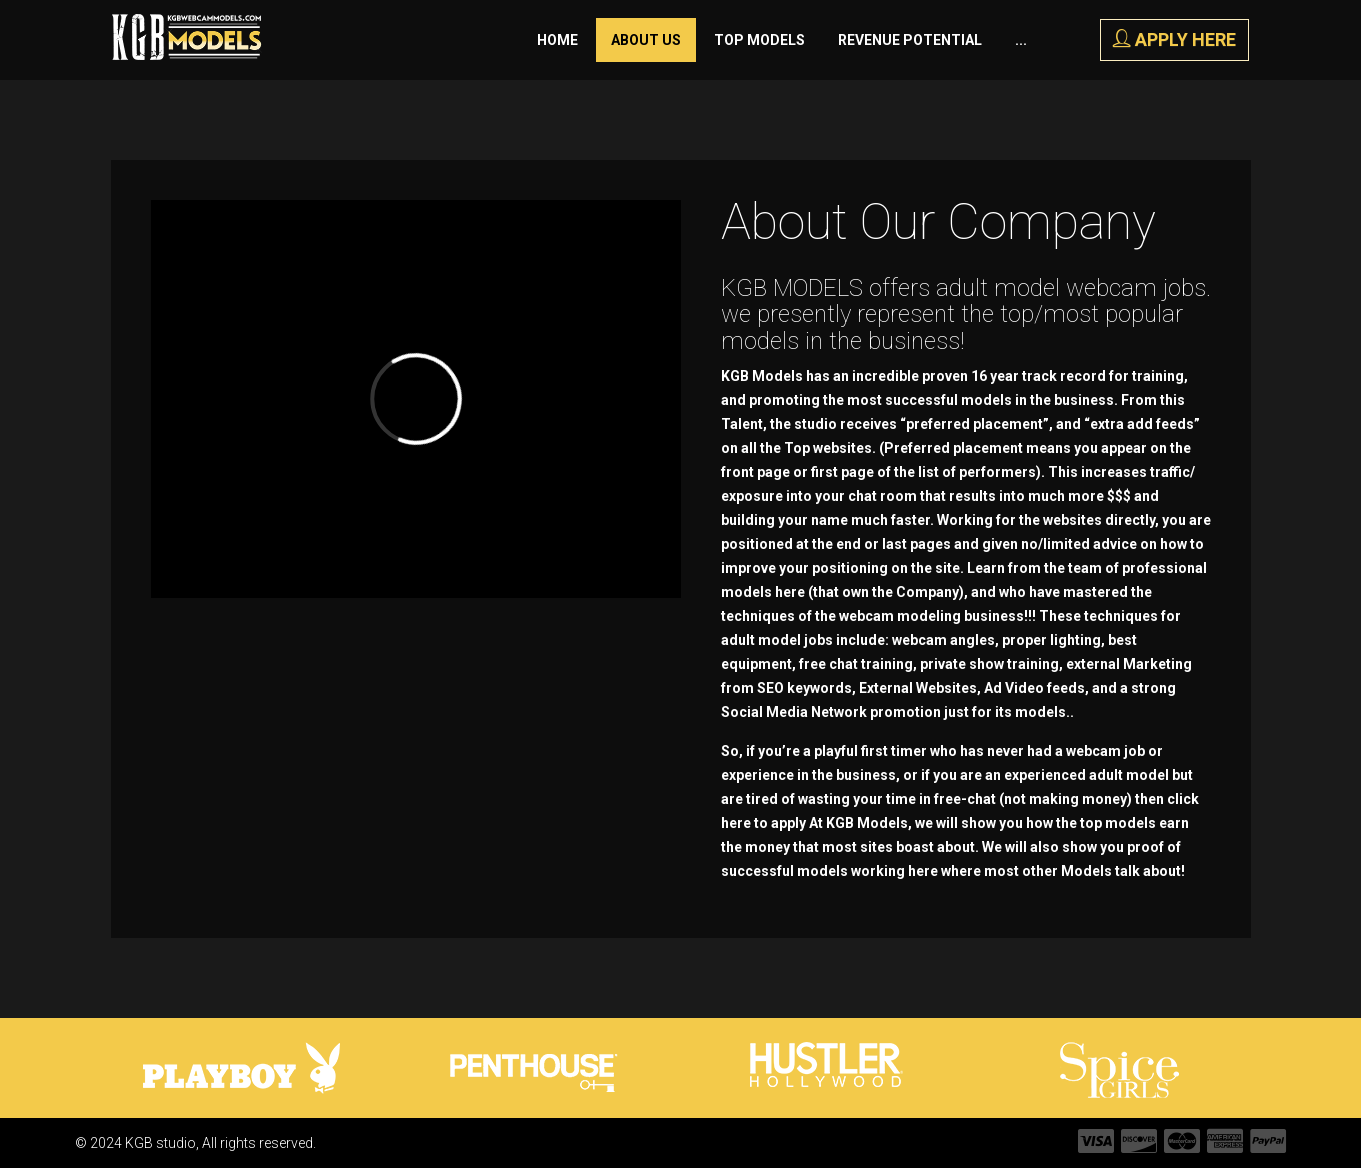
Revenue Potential (910, 40)
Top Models (759, 40)
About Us (646, 40)
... (1021, 40)
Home (557, 40)
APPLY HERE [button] (1174, 39)
